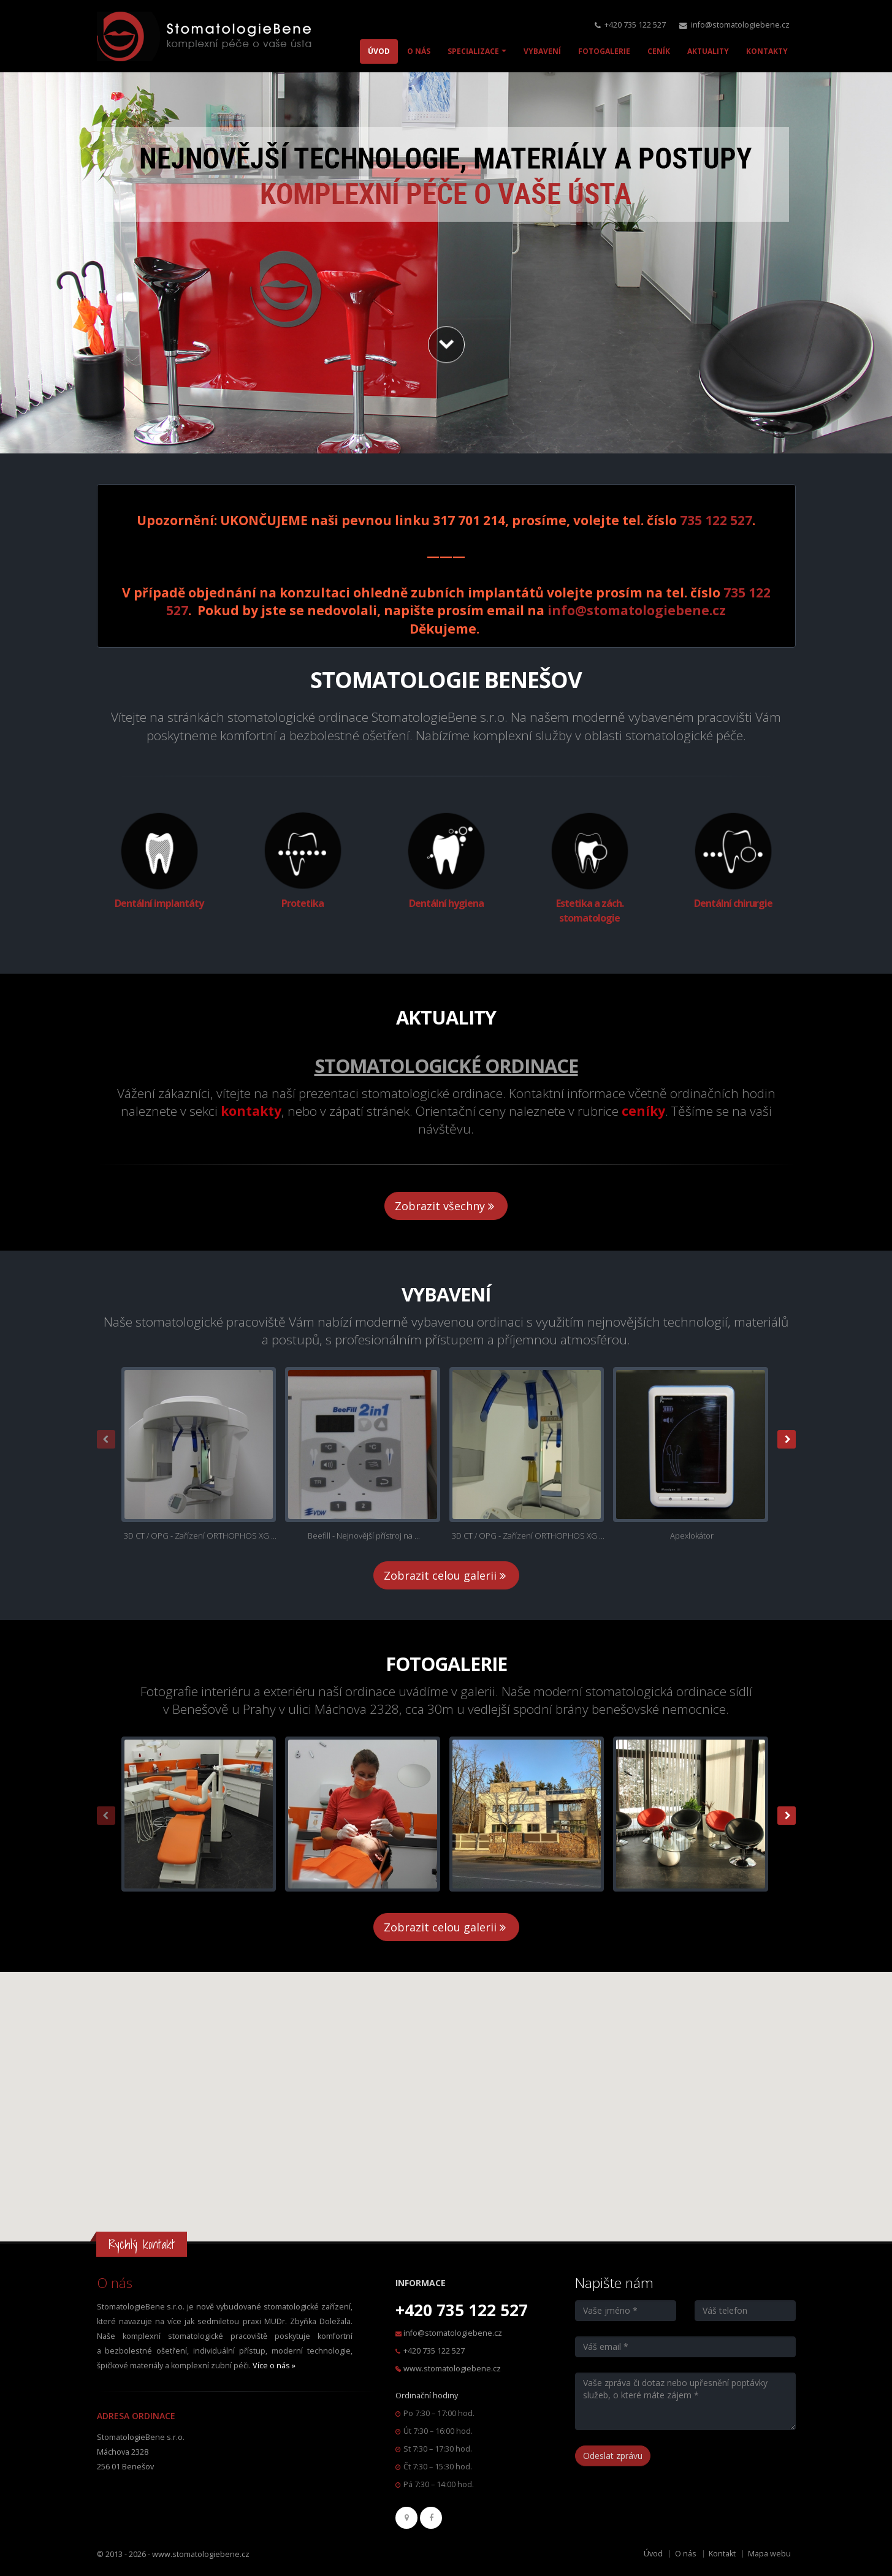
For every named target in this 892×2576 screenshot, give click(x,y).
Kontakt (722, 2553)
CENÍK (658, 51)
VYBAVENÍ (542, 51)
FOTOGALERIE (604, 51)
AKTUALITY (708, 51)
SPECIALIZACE (473, 51)
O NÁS (418, 51)
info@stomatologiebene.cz (740, 25)
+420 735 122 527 (635, 25)
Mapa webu (769, 2553)
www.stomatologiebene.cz (452, 2368)
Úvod (653, 2553)
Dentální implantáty (159, 903)
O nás (685, 2553)
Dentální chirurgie (733, 903)
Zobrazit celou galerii (446, 1575)
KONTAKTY (767, 51)
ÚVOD (379, 51)
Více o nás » (274, 2365)
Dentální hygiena (446, 903)
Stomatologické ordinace (446, 1065)
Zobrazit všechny (446, 1206)
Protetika (302, 903)
